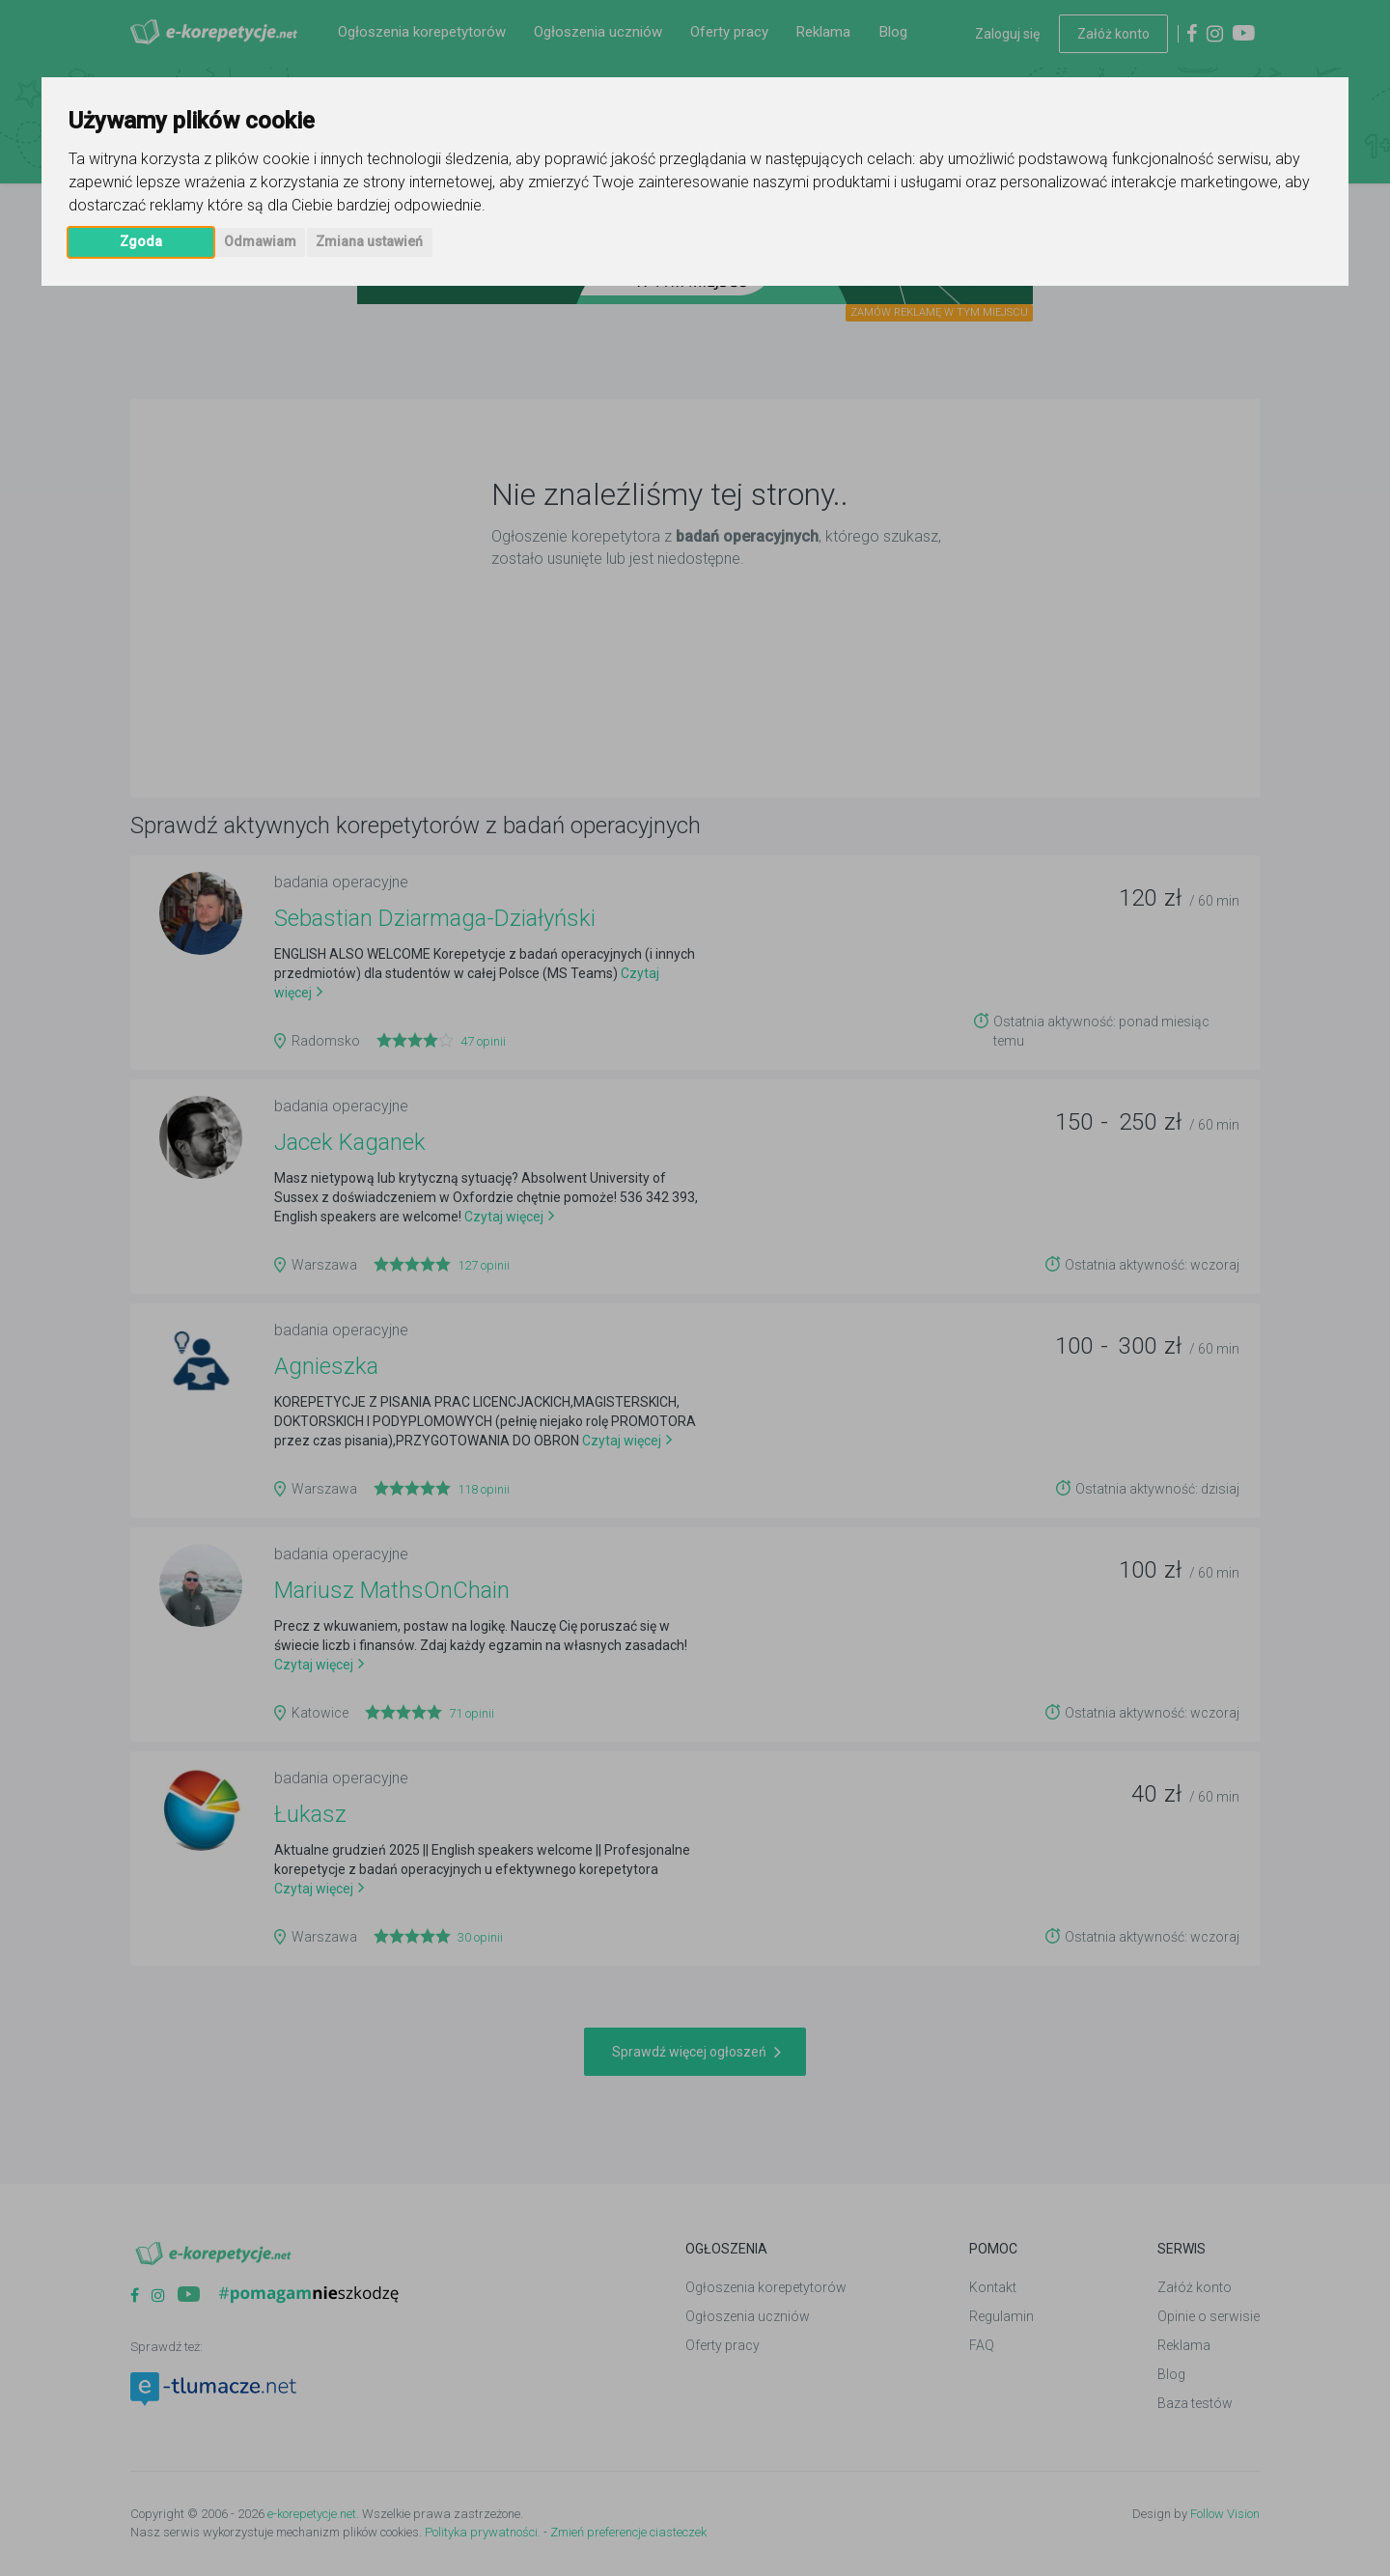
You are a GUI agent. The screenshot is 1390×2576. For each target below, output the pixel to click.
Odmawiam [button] (260, 241)
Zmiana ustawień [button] (369, 241)
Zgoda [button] (141, 241)
